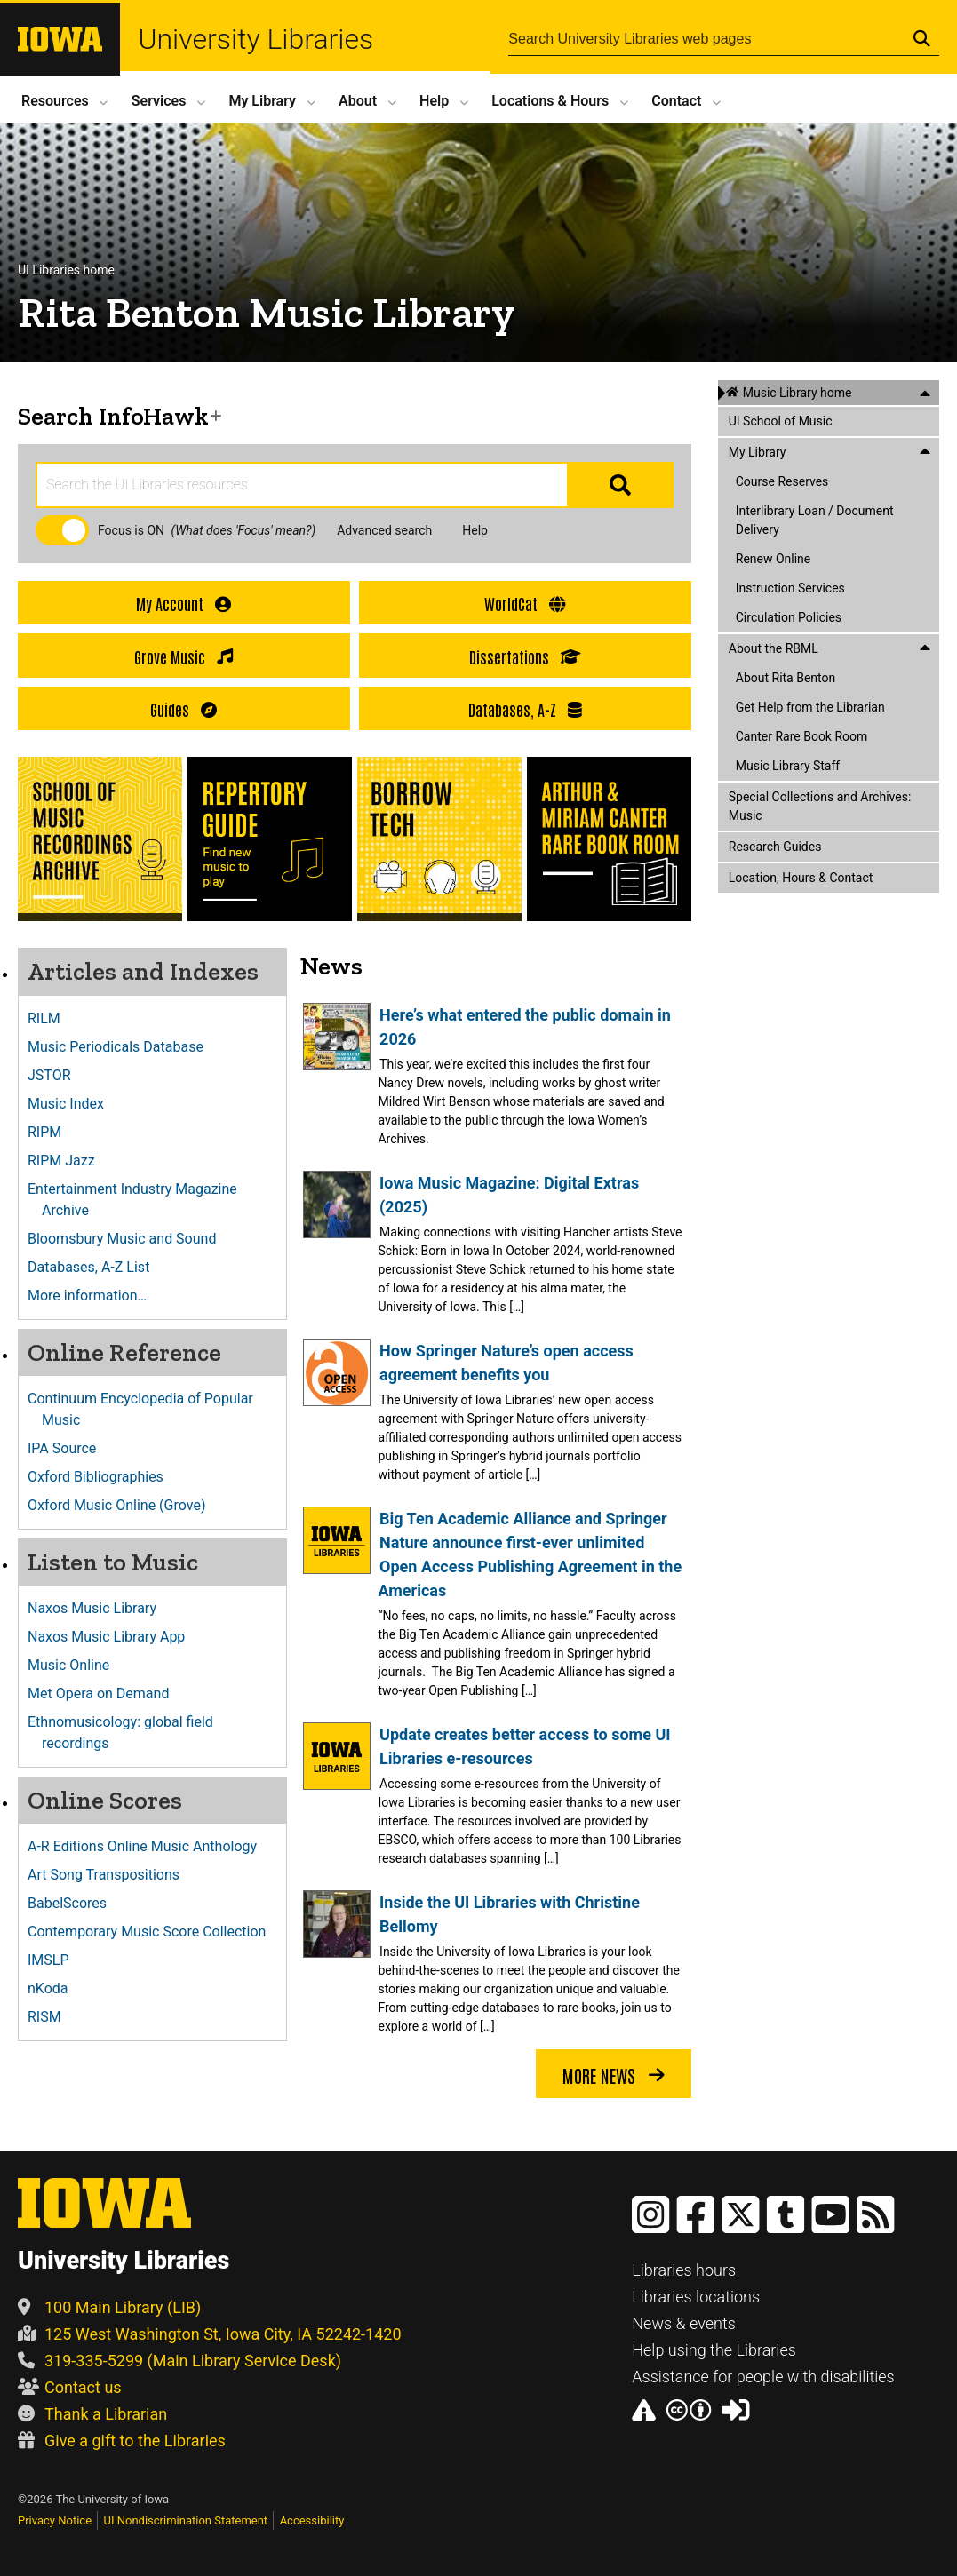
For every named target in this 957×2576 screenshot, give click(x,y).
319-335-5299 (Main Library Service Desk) (179, 2360)
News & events (684, 2323)
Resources (55, 100)
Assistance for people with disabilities (763, 2376)
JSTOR (56, 1075)
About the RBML (773, 648)
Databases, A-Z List (95, 1267)
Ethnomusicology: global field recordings (127, 1732)
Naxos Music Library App (113, 1636)
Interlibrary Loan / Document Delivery (815, 520)
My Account (183, 603)
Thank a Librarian (92, 2414)
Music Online (75, 1665)
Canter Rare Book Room (802, 736)
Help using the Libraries (714, 2350)
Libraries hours (684, 2270)
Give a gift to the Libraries (122, 2440)
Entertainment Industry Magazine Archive (139, 1200)
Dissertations (525, 657)
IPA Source (69, 1448)
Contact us (70, 2387)
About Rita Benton (786, 678)
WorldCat (524, 603)
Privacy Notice (55, 2520)
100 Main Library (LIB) (109, 2307)
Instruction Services (790, 588)
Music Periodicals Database (122, 1046)
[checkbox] (62, 530)
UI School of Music (781, 421)
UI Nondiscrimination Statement (186, 2520)
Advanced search (384, 530)
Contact (676, 100)
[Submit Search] (922, 38)
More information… (94, 1295)
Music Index (73, 1103)
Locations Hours (550, 100)
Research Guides (775, 846)
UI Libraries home (66, 270)
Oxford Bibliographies (102, 1476)
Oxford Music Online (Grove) (123, 1505)
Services (159, 100)
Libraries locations (696, 2296)
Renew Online (773, 559)
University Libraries (263, 39)
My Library (262, 100)
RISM (51, 2016)
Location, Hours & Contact (801, 878)
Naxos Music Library (99, 1608)
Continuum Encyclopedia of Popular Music (147, 1409)
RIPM (51, 1132)
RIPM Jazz (68, 1160)
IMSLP (55, 1960)
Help (434, 100)
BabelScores (74, 1903)
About (358, 100)
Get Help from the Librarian (810, 707)
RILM (51, 1018)
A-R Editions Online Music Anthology (149, 1846)
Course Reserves (782, 481)
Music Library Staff (788, 766)
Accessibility (312, 2520)
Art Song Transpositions (110, 1874)
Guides (183, 709)
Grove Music (183, 657)
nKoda (55, 1988)
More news (613, 2075)
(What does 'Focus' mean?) (243, 530)
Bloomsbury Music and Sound (129, 1238)
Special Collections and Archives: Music (820, 806)
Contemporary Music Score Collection (154, 1931)
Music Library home (797, 393)
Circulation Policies (788, 617)
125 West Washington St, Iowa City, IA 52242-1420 (210, 2334)
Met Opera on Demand (105, 1693)
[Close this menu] (925, 393)
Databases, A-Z (525, 709)
